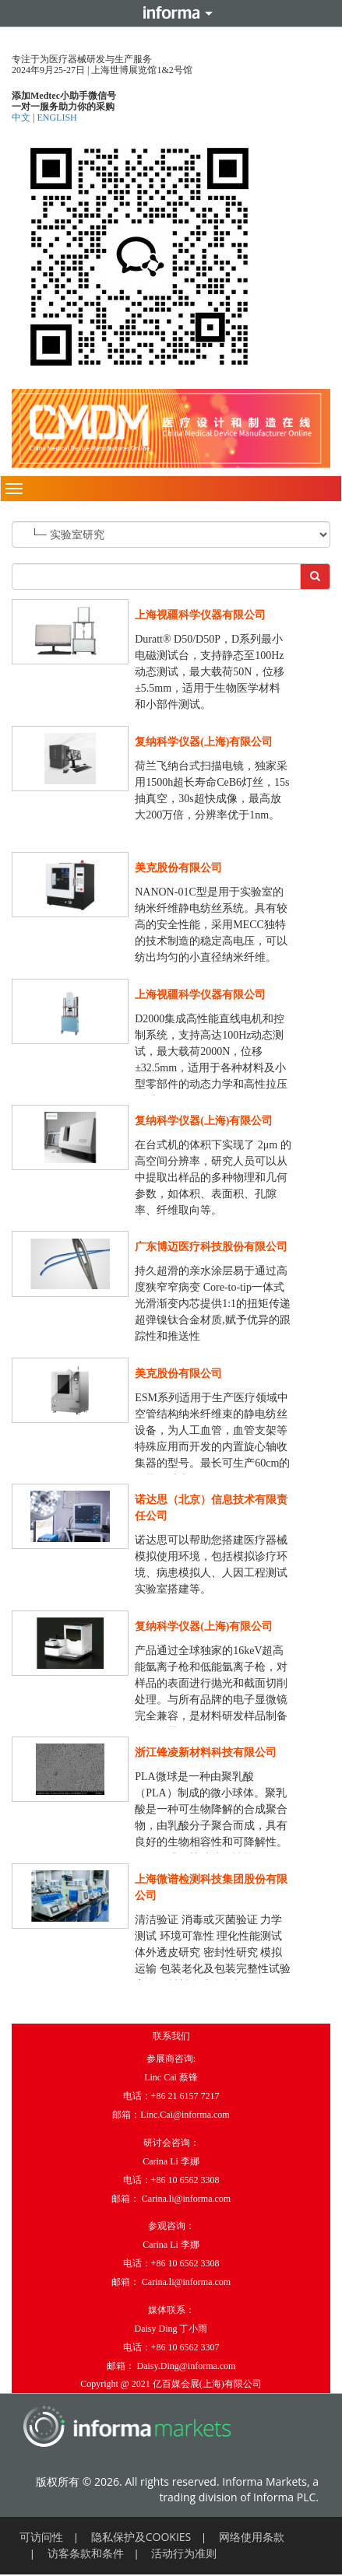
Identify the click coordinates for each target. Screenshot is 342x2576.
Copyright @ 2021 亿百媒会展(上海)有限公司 (171, 2383)
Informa (171, 13)
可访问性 (41, 2536)
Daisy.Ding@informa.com (186, 2365)
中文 (22, 117)
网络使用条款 (251, 2536)
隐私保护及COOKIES (141, 2536)
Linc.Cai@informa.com (184, 2114)
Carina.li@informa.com (186, 2198)
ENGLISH (56, 117)
